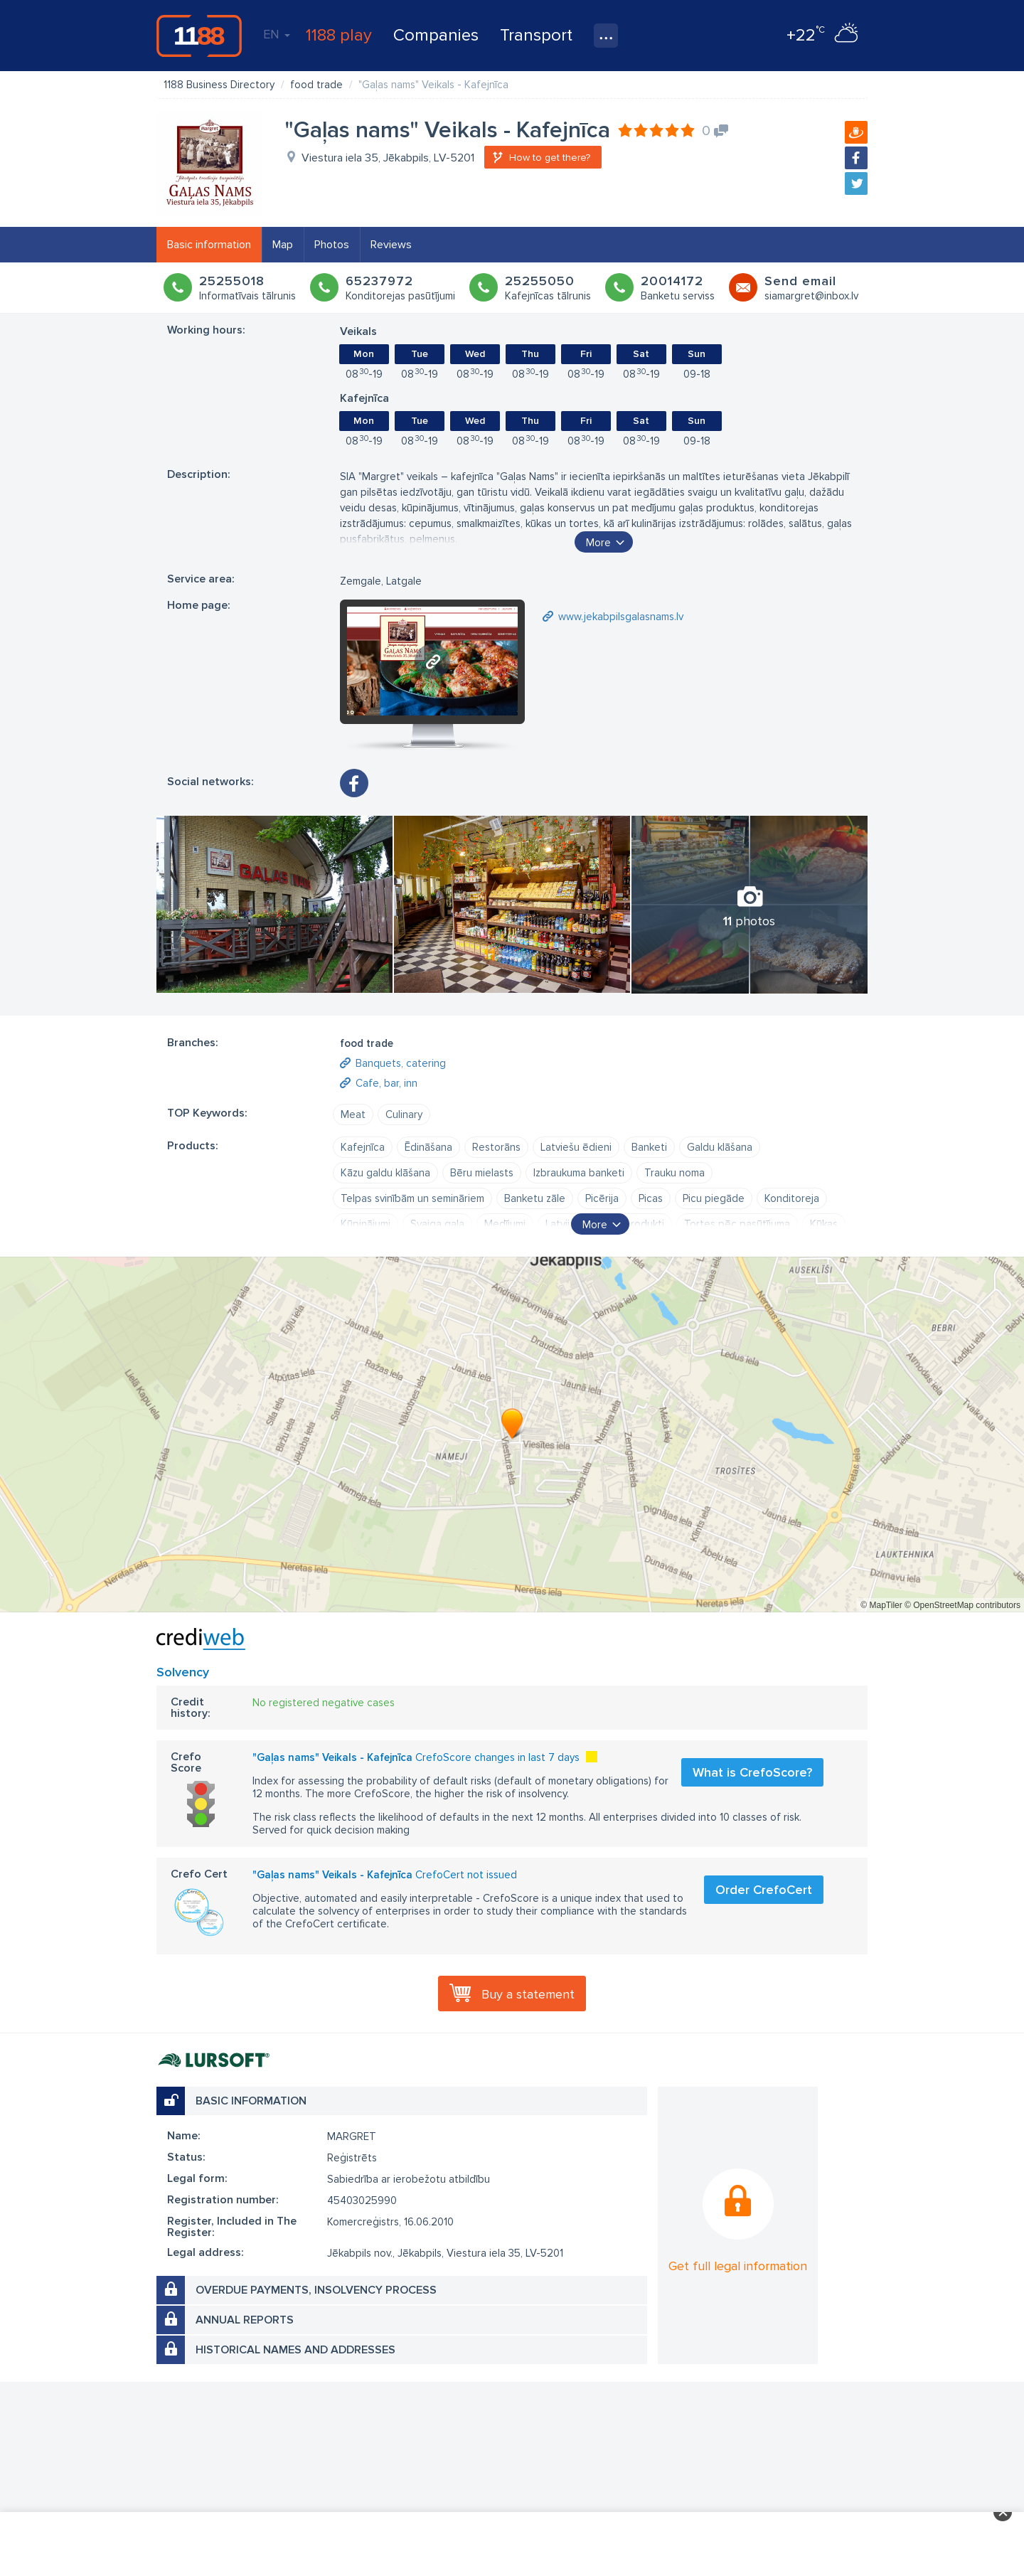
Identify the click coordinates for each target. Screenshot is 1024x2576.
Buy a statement (528, 1994)
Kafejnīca (363, 1147)
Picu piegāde (714, 1198)
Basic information (209, 245)
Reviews (391, 245)
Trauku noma (674, 1172)
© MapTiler (881, 1605)
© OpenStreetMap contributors (962, 1605)
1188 (199, 35)
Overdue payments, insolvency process (316, 2290)
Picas (651, 1198)
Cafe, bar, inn (386, 1083)
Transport (536, 35)
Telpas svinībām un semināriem (412, 1198)
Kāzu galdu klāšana (385, 1172)
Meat (353, 1114)
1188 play (339, 35)
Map (282, 245)
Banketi (649, 1147)
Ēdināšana (428, 1147)
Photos (331, 245)
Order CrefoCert (763, 1890)
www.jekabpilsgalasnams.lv (620, 616)
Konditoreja (791, 1198)
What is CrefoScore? (752, 1772)
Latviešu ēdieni (576, 1147)
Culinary (403, 1114)
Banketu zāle (534, 1198)
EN (276, 34)
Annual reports (245, 2320)
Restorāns (496, 1147)
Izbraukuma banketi (578, 1172)
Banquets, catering (401, 1063)
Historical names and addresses (295, 2350)
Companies (436, 35)
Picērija (602, 1198)
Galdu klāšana (719, 1147)
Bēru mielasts (481, 1172)
